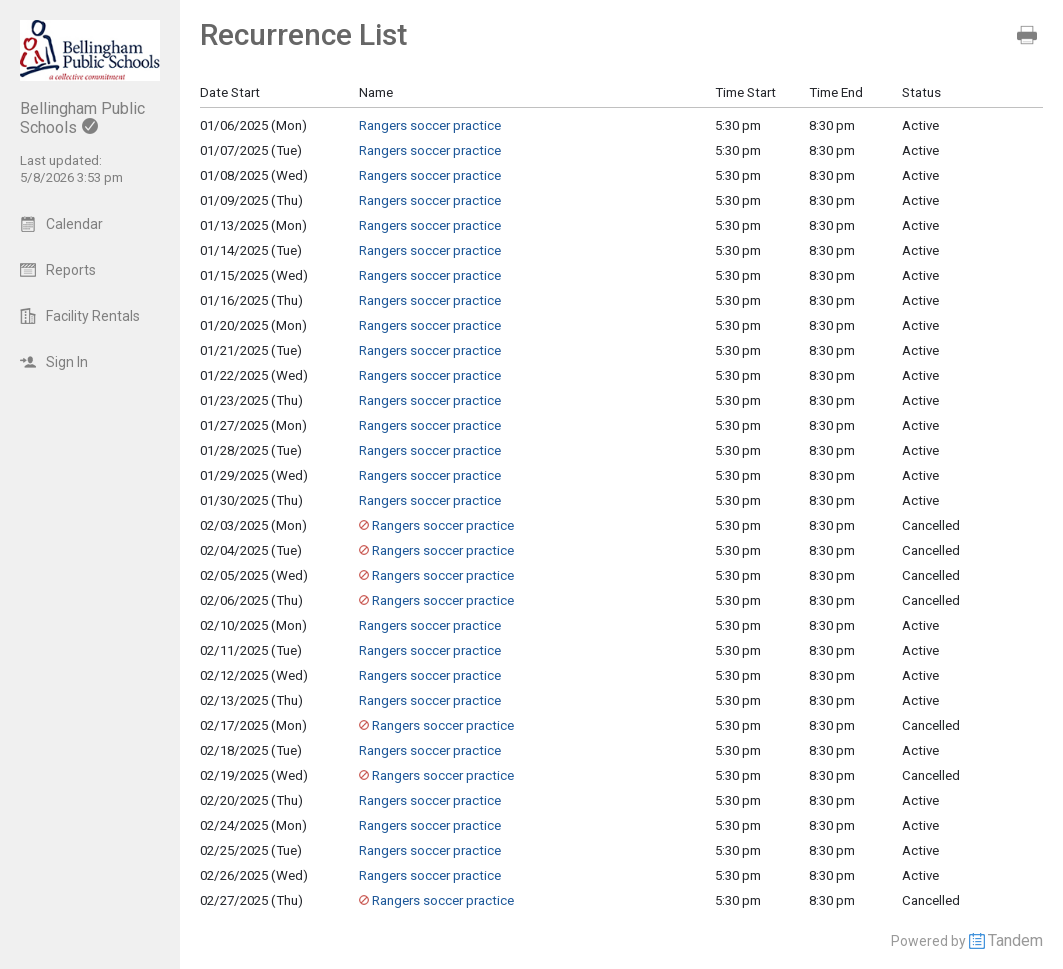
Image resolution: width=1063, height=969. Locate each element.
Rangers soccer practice (430, 125)
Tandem (1015, 940)
